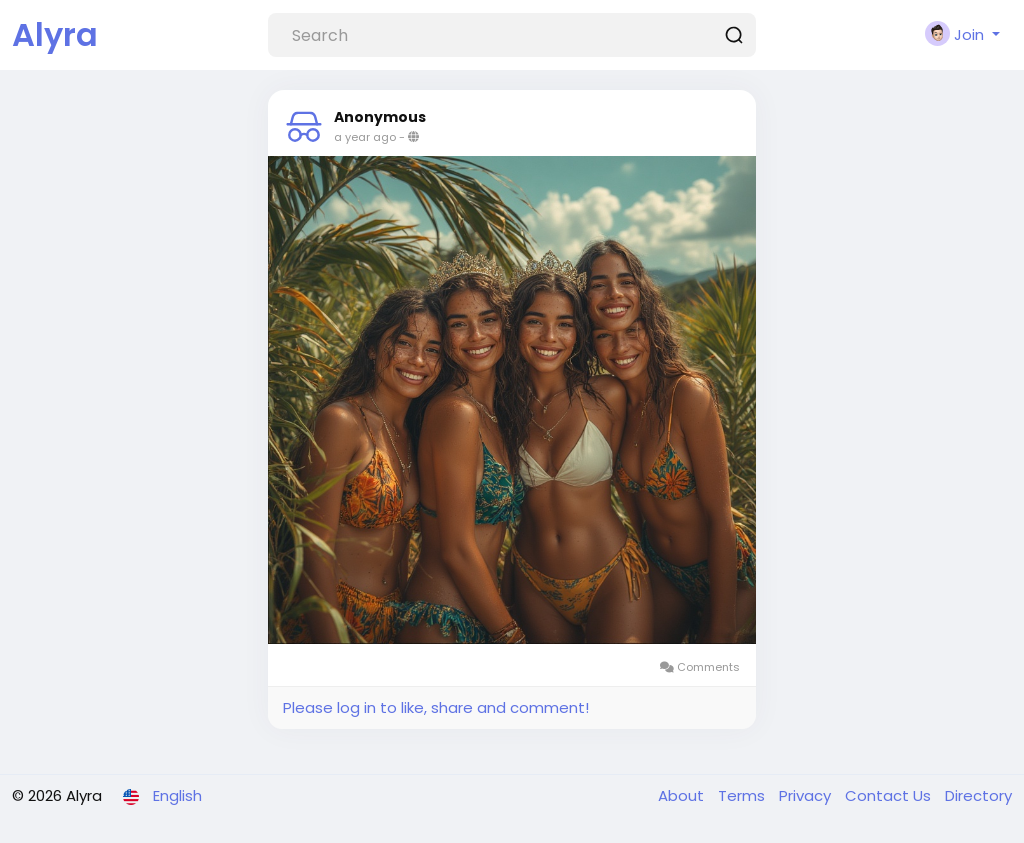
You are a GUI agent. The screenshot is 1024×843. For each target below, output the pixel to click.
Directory (978, 795)
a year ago (365, 137)
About (683, 795)
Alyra (55, 34)
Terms (743, 795)
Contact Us (890, 795)
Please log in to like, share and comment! (436, 707)
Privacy (807, 795)
